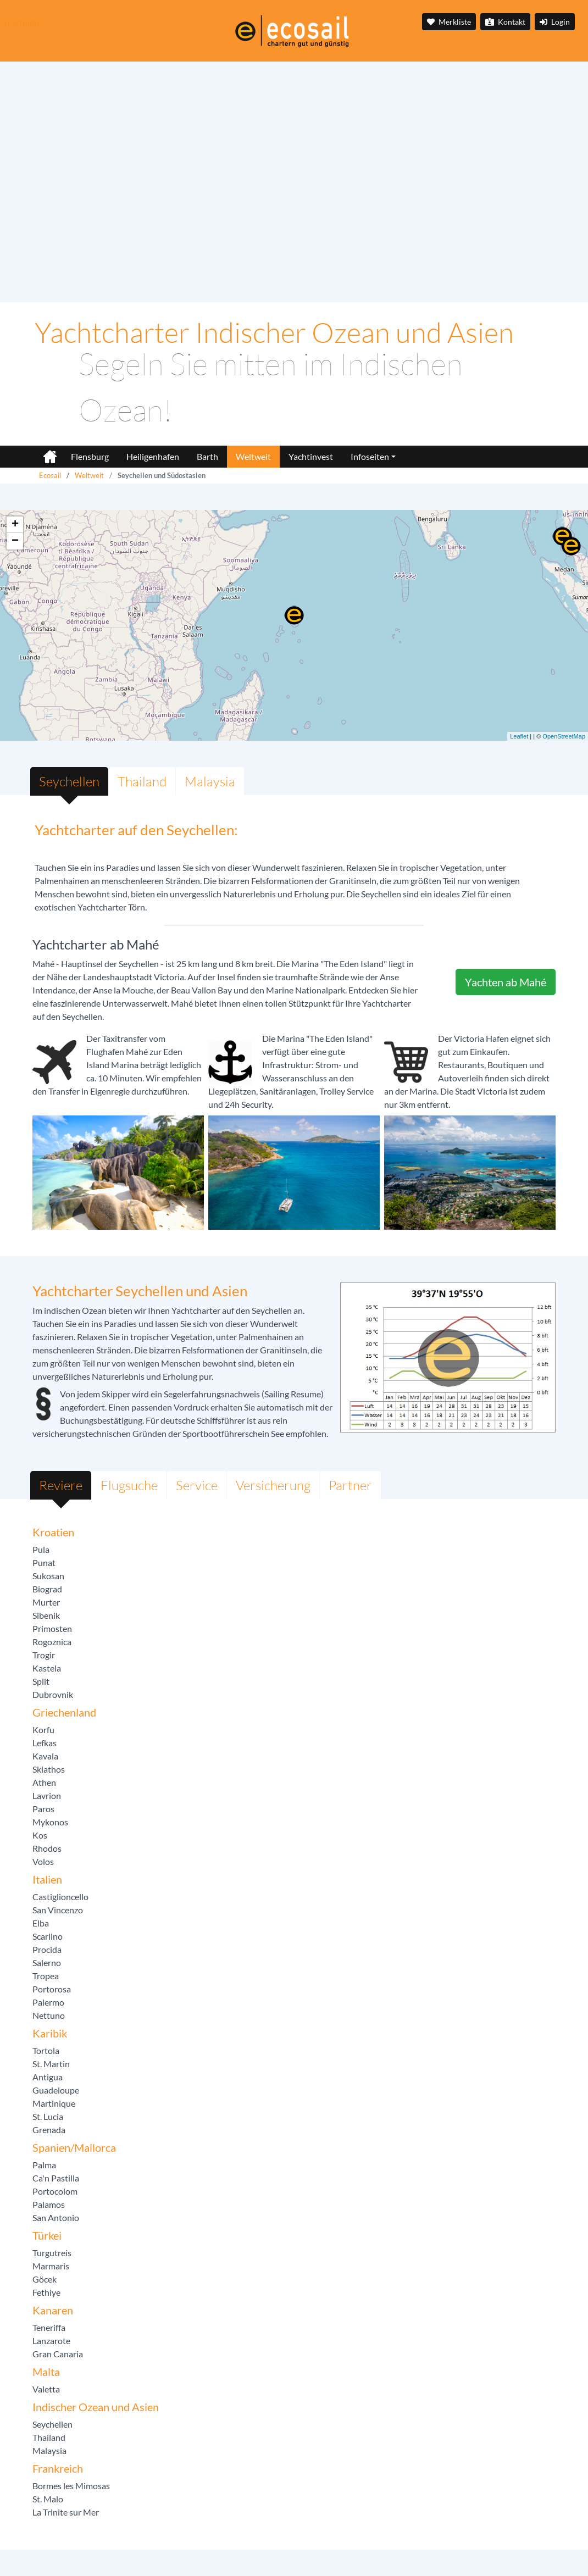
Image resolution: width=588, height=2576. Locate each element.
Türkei (47, 2235)
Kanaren (52, 2310)
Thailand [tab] (142, 781)
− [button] (15, 541)
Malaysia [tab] (210, 781)
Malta (46, 2371)
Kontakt (505, 21)
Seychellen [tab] (69, 781)
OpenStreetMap (563, 736)
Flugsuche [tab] (129, 1485)
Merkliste (449, 21)
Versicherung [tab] (273, 1485)
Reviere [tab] (60, 1485)
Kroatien (53, 1532)
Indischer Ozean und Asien (95, 2406)
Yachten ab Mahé (505, 982)
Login (555, 21)
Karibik (49, 2033)
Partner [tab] (350, 1485)
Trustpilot (21, 22)
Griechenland (64, 1712)
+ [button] (15, 525)
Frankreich (57, 2468)
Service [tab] (197, 1485)
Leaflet (519, 736)
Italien (47, 1879)
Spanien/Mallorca (74, 2147)
